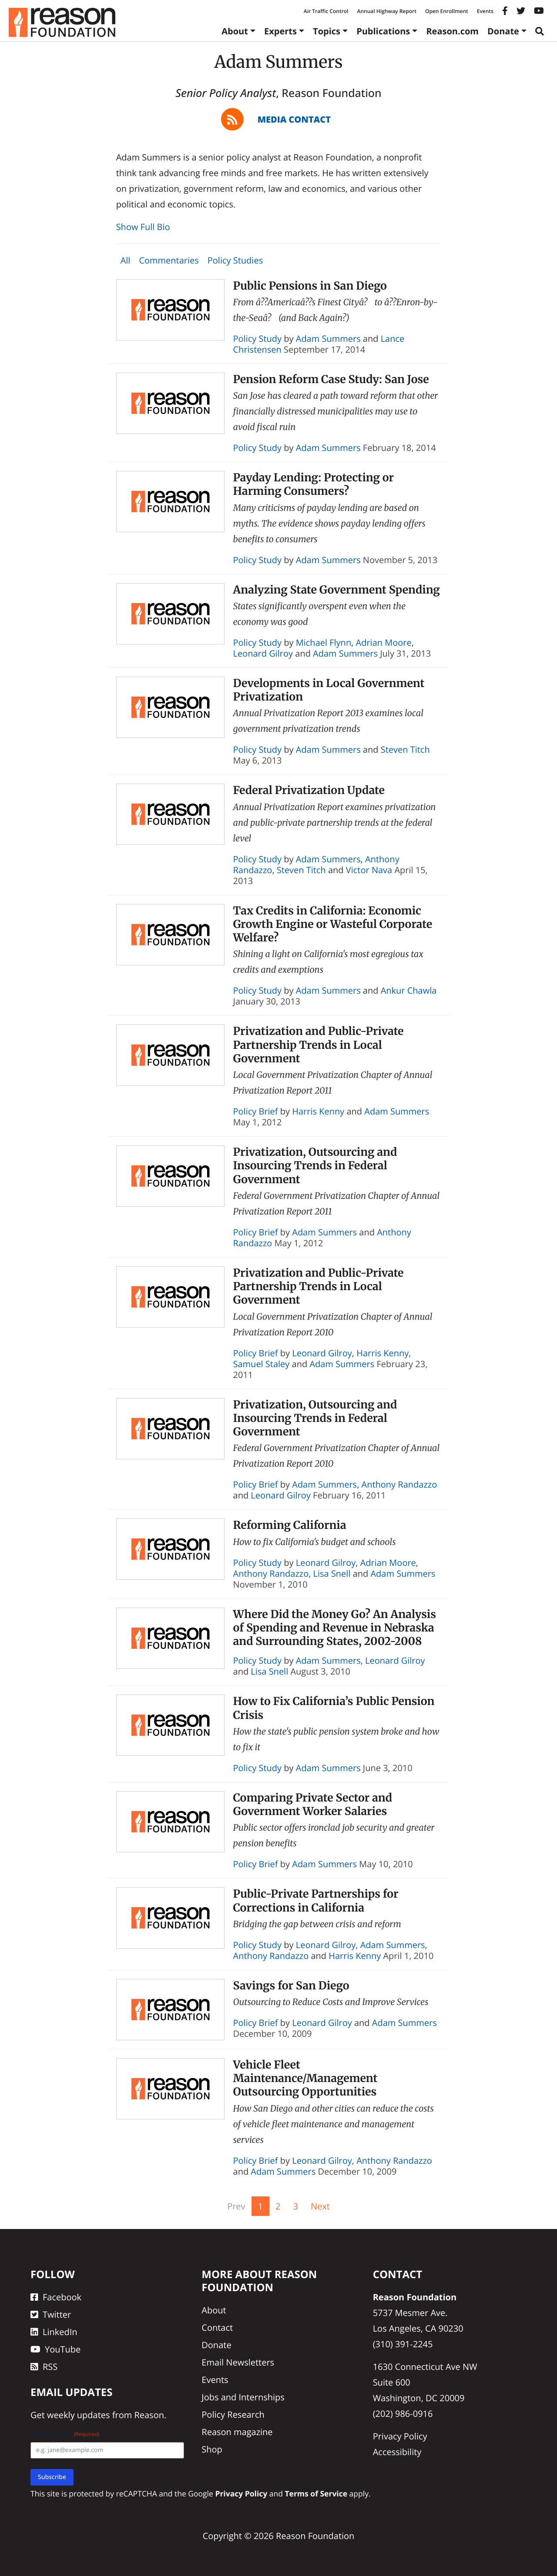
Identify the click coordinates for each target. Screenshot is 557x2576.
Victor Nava (369, 870)
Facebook (55, 2297)
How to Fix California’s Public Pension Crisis (334, 1708)
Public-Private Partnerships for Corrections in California (316, 1900)
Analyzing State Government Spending (336, 590)
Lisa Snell (332, 1573)
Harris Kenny (318, 1111)
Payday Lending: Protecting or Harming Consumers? (313, 484)
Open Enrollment (446, 11)
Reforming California (289, 1525)
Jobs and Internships (242, 2397)
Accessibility (397, 2452)
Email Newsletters (237, 2362)
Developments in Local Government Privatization (329, 690)
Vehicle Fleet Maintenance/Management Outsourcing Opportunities (305, 2078)
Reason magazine (236, 2432)
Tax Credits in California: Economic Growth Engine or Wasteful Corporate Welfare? (333, 924)
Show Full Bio (143, 227)
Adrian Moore (384, 642)
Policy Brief (255, 1111)
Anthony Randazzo (399, 1484)
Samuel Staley (261, 1364)
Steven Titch (405, 749)
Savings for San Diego (291, 1985)
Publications (383, 31)
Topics (326, 31)
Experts (280, 31)
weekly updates (78, 2415)
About (234, 31)
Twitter (50, 2314)
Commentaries (168, 260)
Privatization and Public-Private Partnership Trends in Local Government (318, 1044)
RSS (43, 2366)
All (126, 260)
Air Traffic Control (326, 11)
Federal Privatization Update (309, 790)
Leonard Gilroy (263, 653)
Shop (211, 2449)
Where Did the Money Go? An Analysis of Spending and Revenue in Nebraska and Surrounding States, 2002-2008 (334, 1627)
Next (320, 2206)
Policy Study (257, 338)
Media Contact (294, 119)
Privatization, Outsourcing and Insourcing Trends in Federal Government (315, 1165)
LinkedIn (53, 2332)
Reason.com (452, 31)
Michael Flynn (323, 642)
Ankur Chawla (409, 990)
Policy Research (232, 2414)
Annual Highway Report (386, 11)
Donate (503, 31)
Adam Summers (328, 338)
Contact (217, 2327)
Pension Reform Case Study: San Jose (331, 379)
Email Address (65, 2434)
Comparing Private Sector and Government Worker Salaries (313, 1804)
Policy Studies (235, 260)
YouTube (55, 2349)
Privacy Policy (400, 2436)
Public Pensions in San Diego (310, 286)
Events (485, 11)
